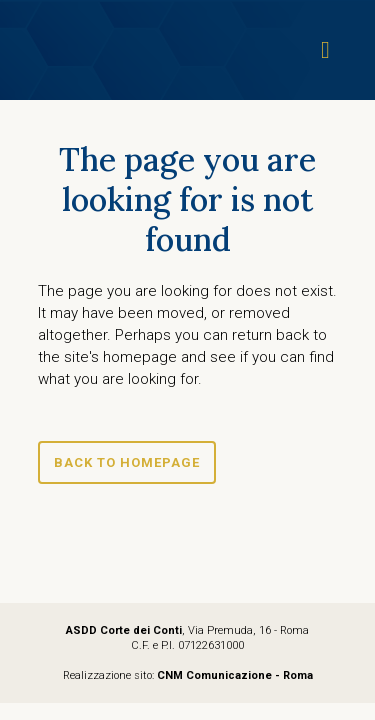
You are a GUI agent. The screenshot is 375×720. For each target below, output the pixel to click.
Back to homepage (127, 462)
